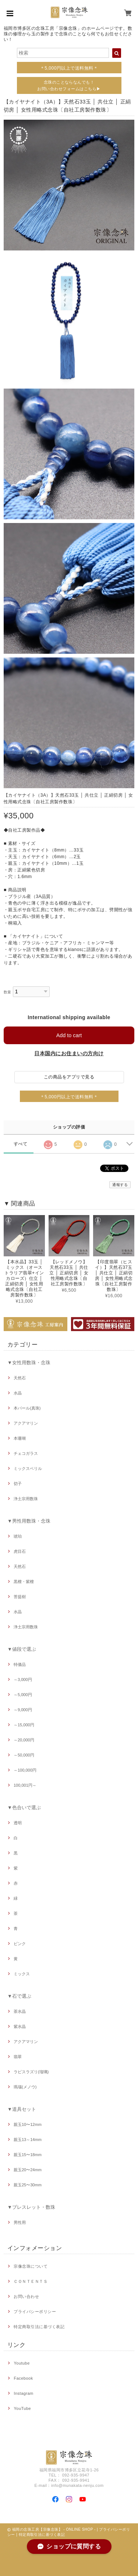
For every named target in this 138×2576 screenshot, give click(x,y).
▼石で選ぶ (19, 1996)
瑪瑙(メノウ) (25, 2087)
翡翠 (18, 2056)
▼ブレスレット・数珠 (31, 2207)
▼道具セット (21, 2109)
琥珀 (18, 1536)
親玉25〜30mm (28, 2185)
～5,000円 (23, 1694)
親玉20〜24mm (28, 2170)
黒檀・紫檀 (24, 1581)
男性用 (20, 2222)
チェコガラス (26, 1453)
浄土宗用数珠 (26, 1498)
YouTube (22, 2408)
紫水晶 (20, 2026)
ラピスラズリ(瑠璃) (31, 2072)
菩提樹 (20, 1596)
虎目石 (20, 1551)
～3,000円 (23, 1679)
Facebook (23, 2378)
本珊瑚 (20, 1438)
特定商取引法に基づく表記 (39, 2326)
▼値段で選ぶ (21, 1649)
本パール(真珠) (27, 1408)
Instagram (23, 2393)
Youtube (21, 2363)
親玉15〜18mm (28, 2154)
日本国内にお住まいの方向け (68, 1053)
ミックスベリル (28, 1468)
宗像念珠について (30, 2266)
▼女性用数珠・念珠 (28, 1362)
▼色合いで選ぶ (24, 1807)
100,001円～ (25, 1785)
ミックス (22, 1974)
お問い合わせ (26, 2296)
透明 (18, 1823)
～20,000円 (24, 1740)
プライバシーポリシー (35, 2311)
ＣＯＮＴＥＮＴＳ (30, 2281)
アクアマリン (26, 1423)
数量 (7, 992)
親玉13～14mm (28, 2139)
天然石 (20, 1378)
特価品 (20, 1664)
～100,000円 (25, 1770)
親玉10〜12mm (28, 2124)
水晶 (18, 1393)
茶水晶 (20, 2011)
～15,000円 (24, 1725)
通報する (120, 1185)
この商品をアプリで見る (69, 1077)
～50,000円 (24, 1755)
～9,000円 (23, 1710)
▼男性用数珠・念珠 (28, 1521)
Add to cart (69, 1035)
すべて (20, 1144)
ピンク (20, 1943)
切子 (18, 1483)
